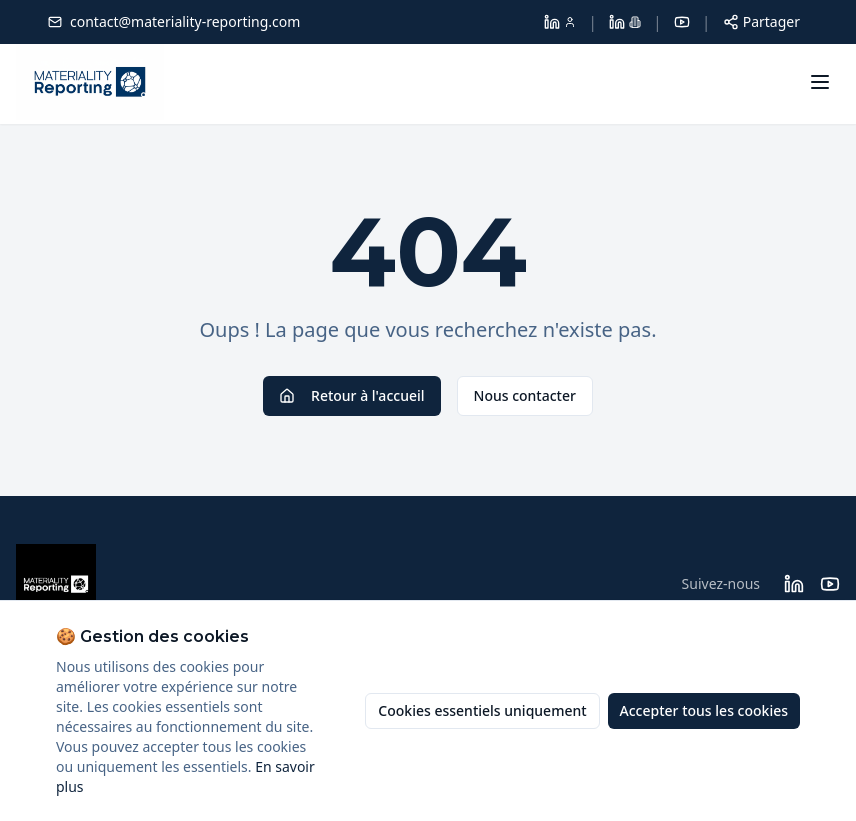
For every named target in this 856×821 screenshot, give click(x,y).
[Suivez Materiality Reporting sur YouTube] (830, 584)
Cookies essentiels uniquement (482, 710)
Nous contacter (525, 395)
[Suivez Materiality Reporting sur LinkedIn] (794, 584)
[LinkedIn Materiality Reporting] (625, 22)
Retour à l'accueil (351, 395)
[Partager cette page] (761, 22)
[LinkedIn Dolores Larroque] (560, 22)
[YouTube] (682, 22)
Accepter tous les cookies (704, 710)
